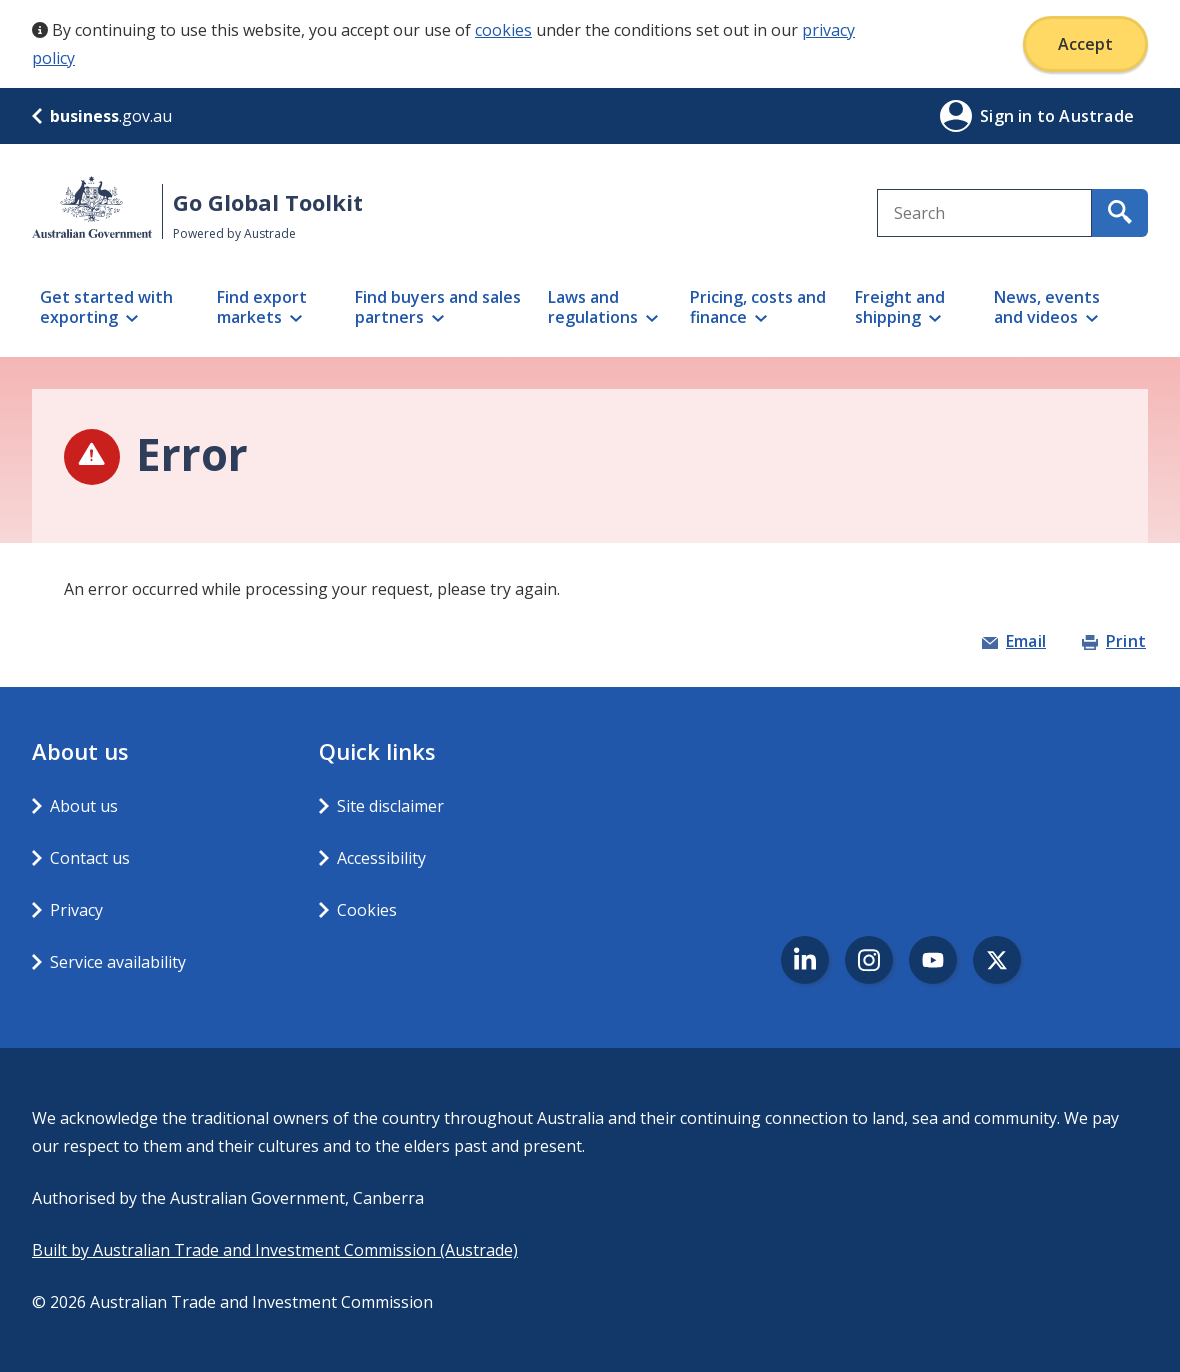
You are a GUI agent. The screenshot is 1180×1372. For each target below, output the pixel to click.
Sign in (1008, 116)
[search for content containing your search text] (1120, 213)
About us (84, 806)
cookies (503, 30)
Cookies (367, 910)
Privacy (76, 910)
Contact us (90, 858)
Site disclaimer (390, 806)
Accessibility (381, 858)
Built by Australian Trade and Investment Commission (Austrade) (275, 1250)
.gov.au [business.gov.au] (102, 116)
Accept (1085, 44)
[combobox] (984, 213)
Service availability (118, 962)
